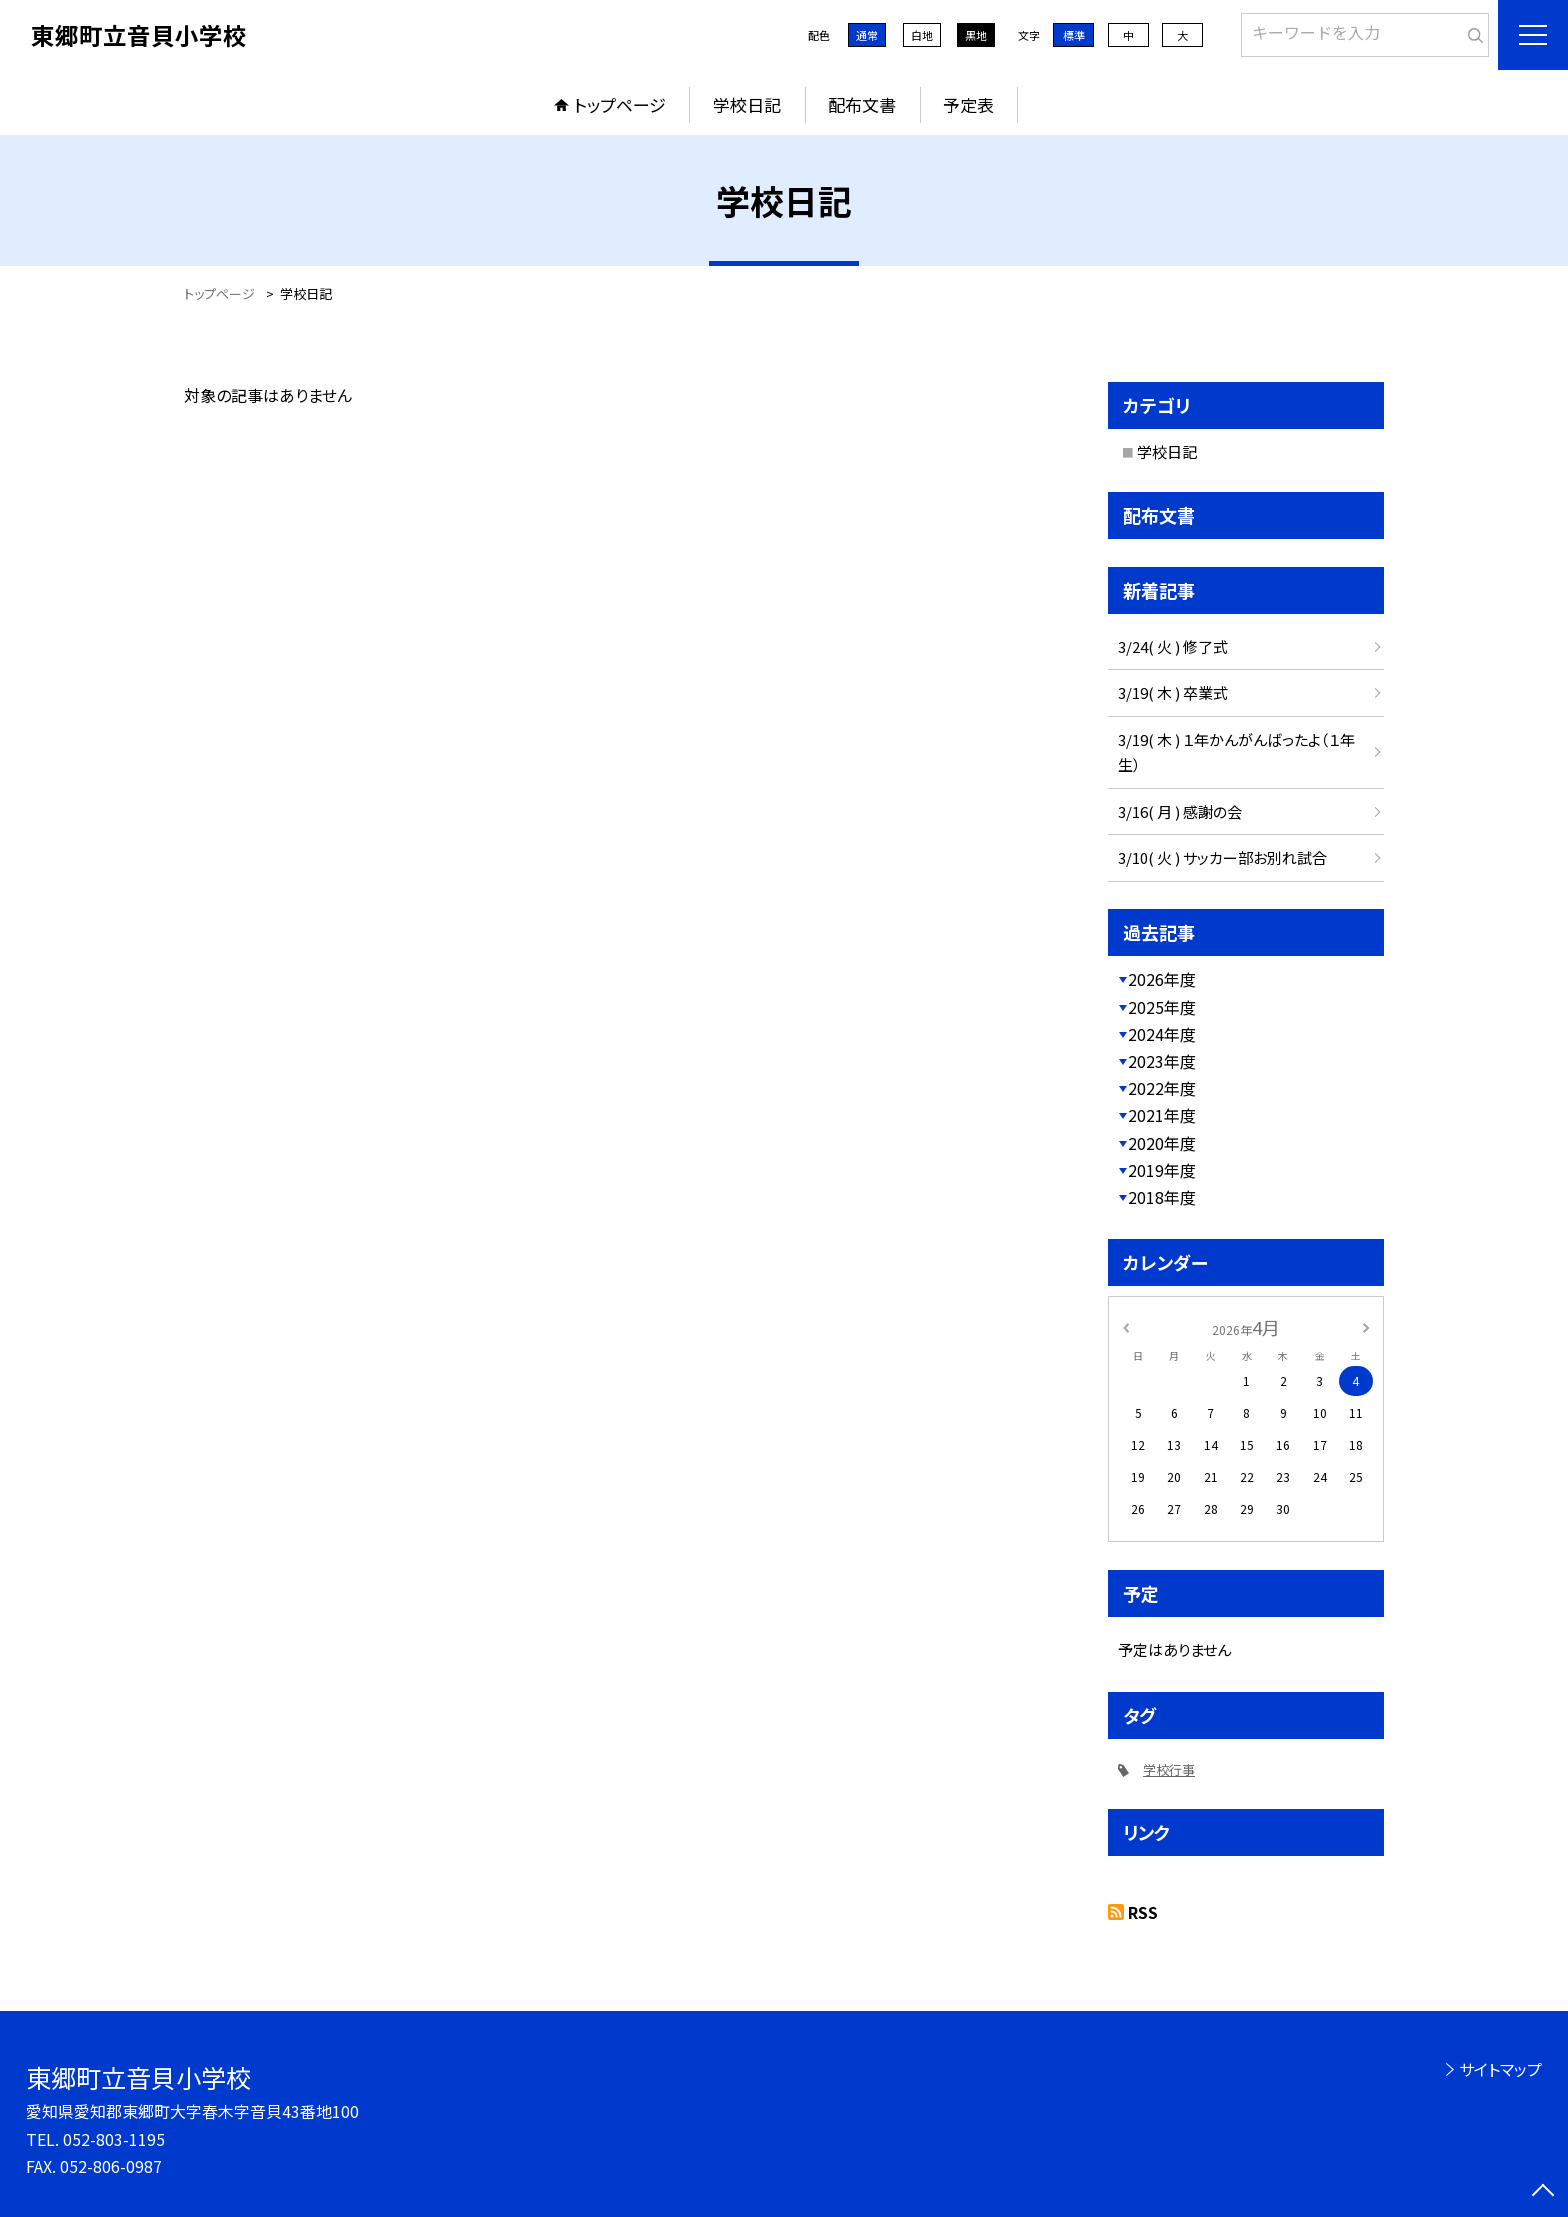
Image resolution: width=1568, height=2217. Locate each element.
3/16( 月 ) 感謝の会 (1180, 811)
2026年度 (1162, 979)
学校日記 (747, 104)
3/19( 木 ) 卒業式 (1173, 692)
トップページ (620, 104)
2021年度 (1162, 1115)
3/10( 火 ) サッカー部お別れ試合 (1222, 857)
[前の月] (1126, 1326)
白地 (922, 35)
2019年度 (1162, 1170)
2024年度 (1162, 1034)
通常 (867, 35)
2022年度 (1162, 1088)
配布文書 (862, 104)
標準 (1074, 35)
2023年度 (1162, 1061)
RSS (1143, 1912)
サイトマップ (1500, 2069)
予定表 (968, 104)
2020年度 (1162, 1143)
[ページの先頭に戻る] (1543, 2192)
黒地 (976, 35)
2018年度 (1162, 1197)
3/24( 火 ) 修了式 (1173, 646)
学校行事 (1169, 1769)
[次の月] (1366, 1326)
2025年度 (1162, 1007)
